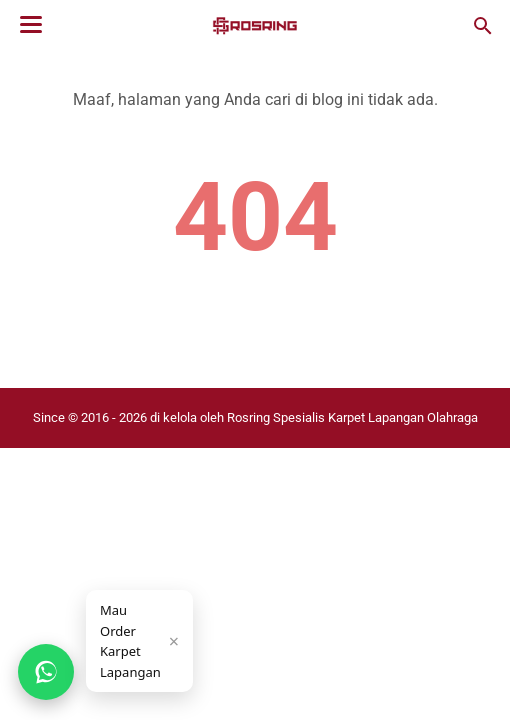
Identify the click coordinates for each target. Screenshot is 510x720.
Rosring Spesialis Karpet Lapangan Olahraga (352, 417)
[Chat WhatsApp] (46, 672)
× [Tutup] (174, 641)
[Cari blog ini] (483, 26)
